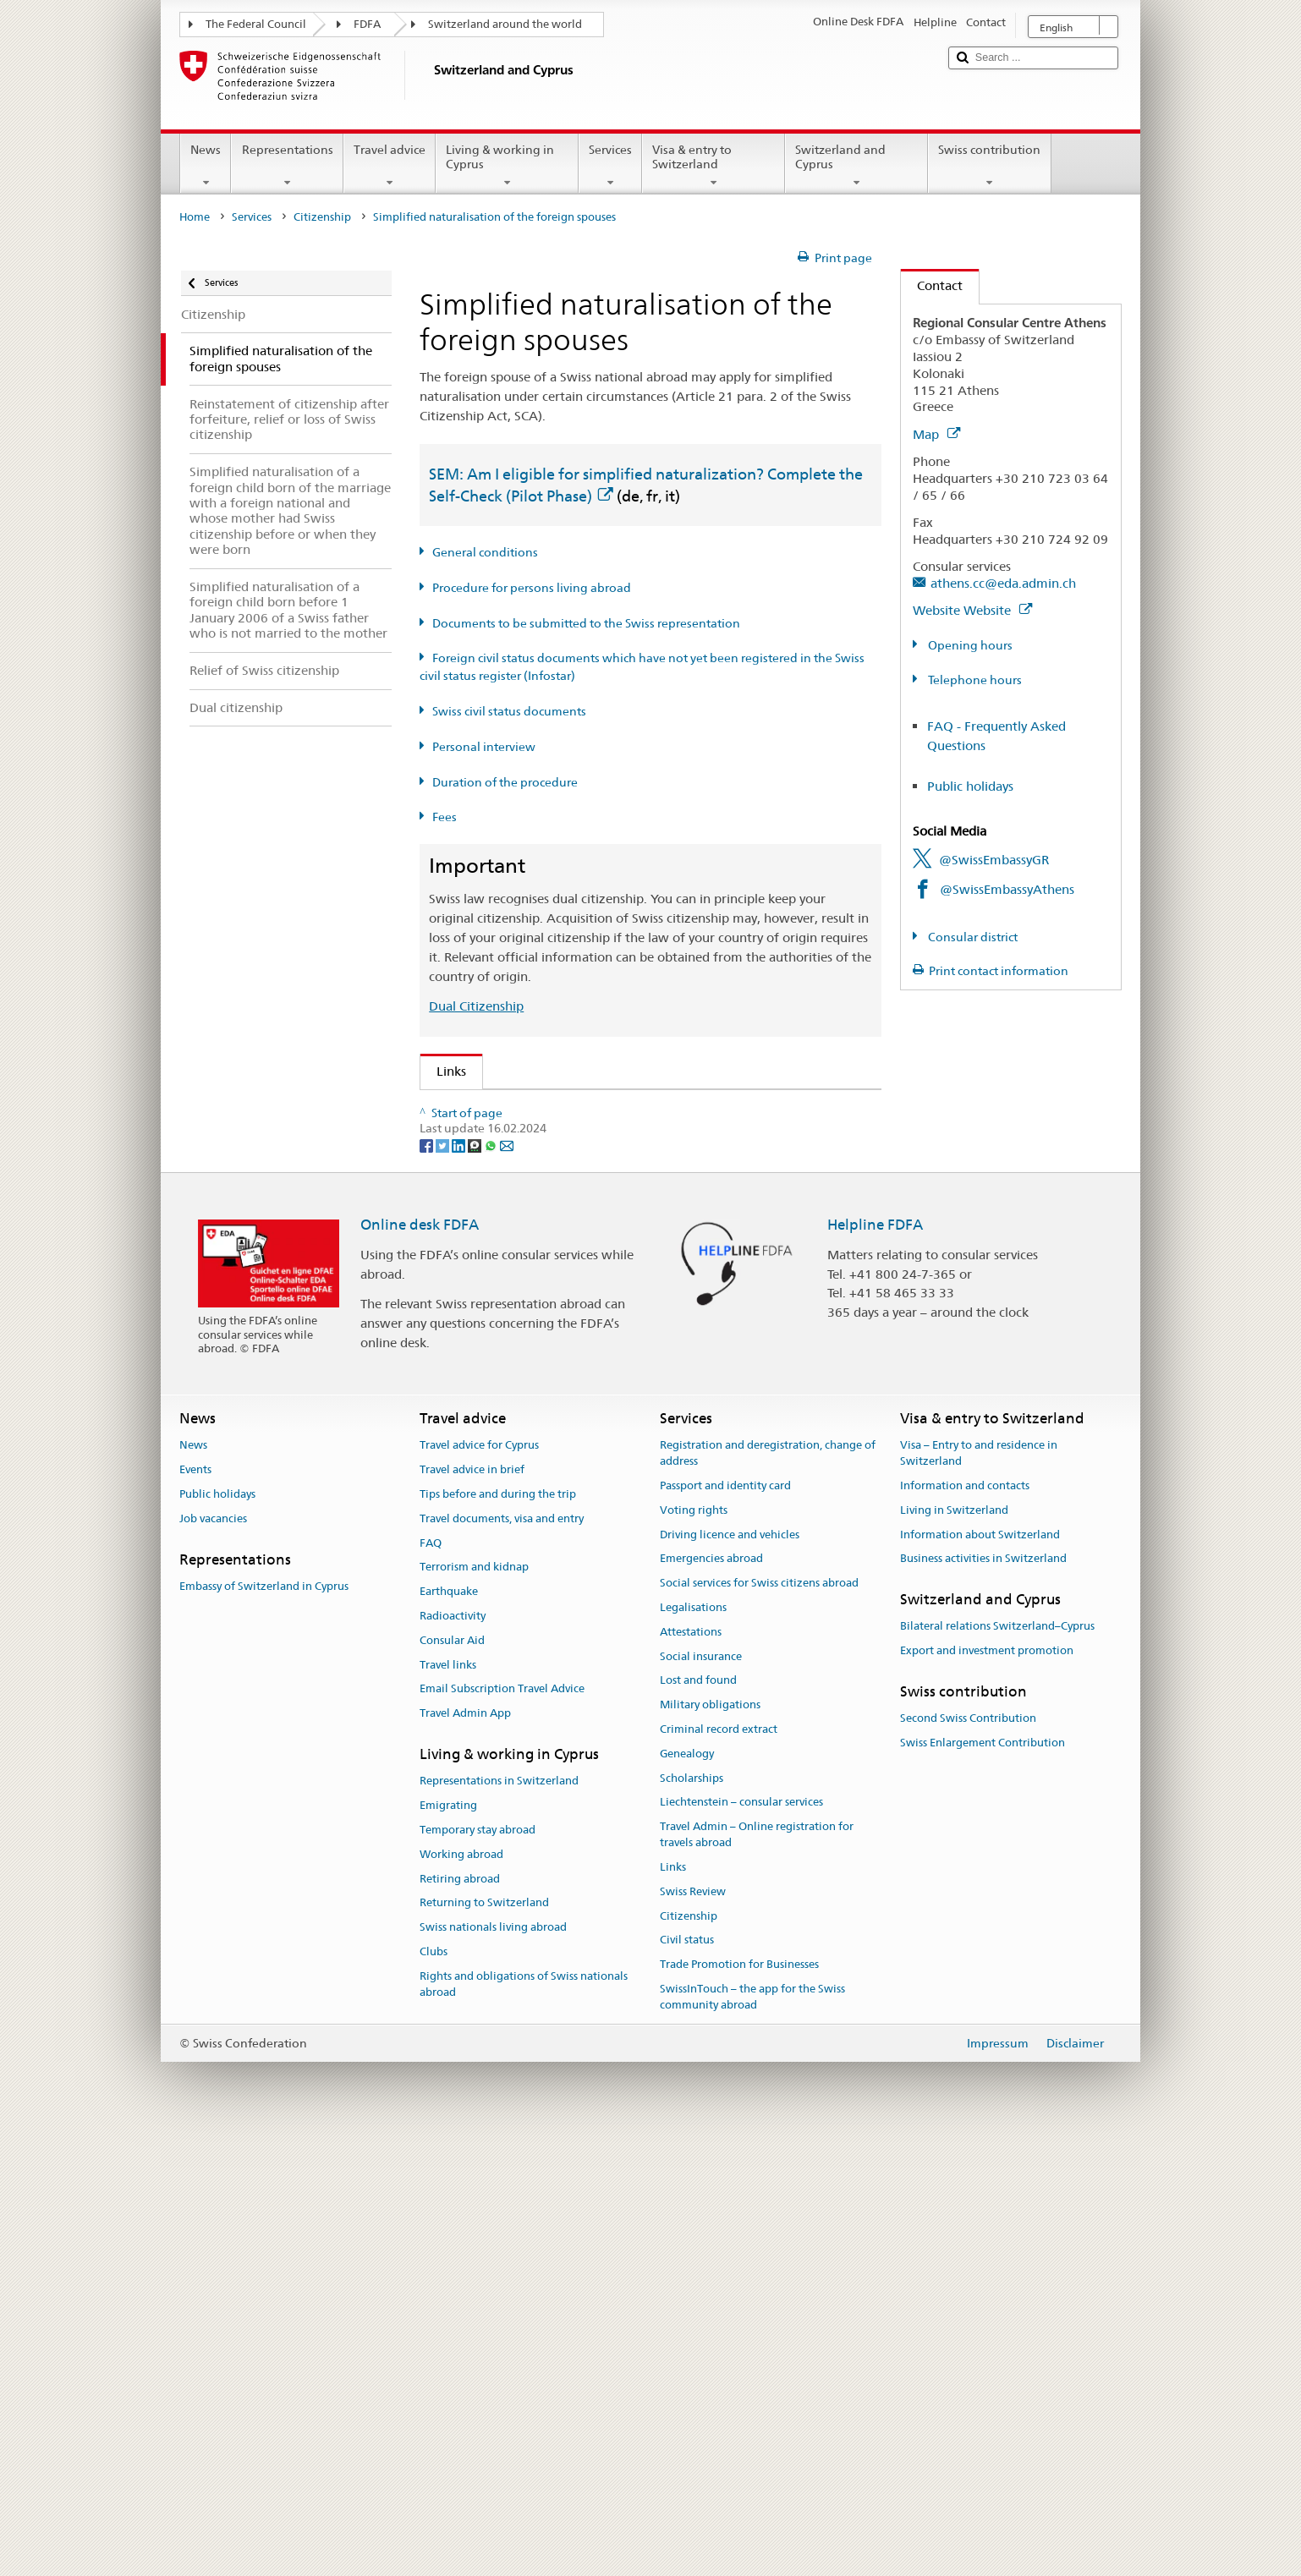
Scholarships (691, 2215)
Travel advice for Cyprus (479, 1883)
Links (443, 1071)
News (205, 166)
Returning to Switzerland (484, 2340)
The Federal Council (256, 24)
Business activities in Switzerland (983, 1996)
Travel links (448, 2102)
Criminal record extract (718, 2167)
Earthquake (449, 2029)
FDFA (367, 24)
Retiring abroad (460, 2316)
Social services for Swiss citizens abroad (759, 2020)
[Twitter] (444, 1582)
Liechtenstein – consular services (741, 2239)
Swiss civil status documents (509, 711)
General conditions (485, 552)
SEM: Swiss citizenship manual (529, 1168)
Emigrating (448, 2243)
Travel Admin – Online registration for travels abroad (757, 2272)
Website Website (972, 610)
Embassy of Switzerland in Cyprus (264, 2024)
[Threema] (476, 1582)
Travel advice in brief (472, 1907)
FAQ (431, 1980)
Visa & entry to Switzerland (713, 166)
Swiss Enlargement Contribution (982, 2180)
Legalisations (693, 2045)
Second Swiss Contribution (968, 2156)
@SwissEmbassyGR (994, 860)
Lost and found (698, 2118)
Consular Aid (452, 2078)
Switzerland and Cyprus (856, 166)
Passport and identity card (725, 1923)
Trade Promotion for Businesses (739, 2402)
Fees (444, 817)
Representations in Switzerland (499, 2218)
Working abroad (461, 2291)
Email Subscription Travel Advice (502, 2126)
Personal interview (483, 747)
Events (195, 1907)
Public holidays (970, 786)
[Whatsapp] (492, 1582)
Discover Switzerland (502, 1386)
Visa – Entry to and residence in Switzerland (978, 1891)
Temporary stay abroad (477, 2267)
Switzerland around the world (505, 24)
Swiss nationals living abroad (493, 2365)
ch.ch (456, 1415)
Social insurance (701, 2093)
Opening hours (969, 645)
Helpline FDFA (875, 1661)
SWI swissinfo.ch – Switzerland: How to (556, 1445)
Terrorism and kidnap (474, 2004)
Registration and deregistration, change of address (768, 1891)
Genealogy (687, 2191)
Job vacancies (213, 1955)
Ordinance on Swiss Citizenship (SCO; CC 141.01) (583, 1227)
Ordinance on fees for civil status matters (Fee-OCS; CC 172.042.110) (642, 1287)
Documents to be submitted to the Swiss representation (586, 623)
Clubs (433, 2389)
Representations (287, 166)
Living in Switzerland (954, 1947)
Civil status (687, 2377)
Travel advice (389, 166)
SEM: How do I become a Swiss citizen (552, 1108)
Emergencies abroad (711, 1996)
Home (194, 217)
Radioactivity (453, 2053)
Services (610, 166)
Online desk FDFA (419, 1661)
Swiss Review (693, 2328)
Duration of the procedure (505, 782)
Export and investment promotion (986, 2088)
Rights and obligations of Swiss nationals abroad (524, 2422)
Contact (932, 285)
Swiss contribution (989, 166)
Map (936, 434)
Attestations (691, 2070)
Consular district (971, 937)
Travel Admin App (465, 2151)
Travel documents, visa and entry (502, 1955)
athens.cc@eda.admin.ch (1003, 583)
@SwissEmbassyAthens (1007, 889)
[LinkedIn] (460, 1582)
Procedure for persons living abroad (531, 588)
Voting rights (693, 1947)
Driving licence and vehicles (729, 1971)
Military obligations (710, 2142)
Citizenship (322, 217)
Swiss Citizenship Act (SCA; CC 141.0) (549, 1198)
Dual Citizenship (476, 1006)
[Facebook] (428, 1582)
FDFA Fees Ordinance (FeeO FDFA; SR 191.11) (575, 1257)
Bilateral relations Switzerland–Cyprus (997, 2064)
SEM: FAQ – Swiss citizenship (525, 1138)
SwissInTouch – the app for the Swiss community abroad (752, 2434)
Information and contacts (964, 1923)
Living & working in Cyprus (507, 166)
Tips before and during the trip (498, 1932)
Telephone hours (973, 680)
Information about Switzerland (980, 1971)
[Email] (506, 1582)
